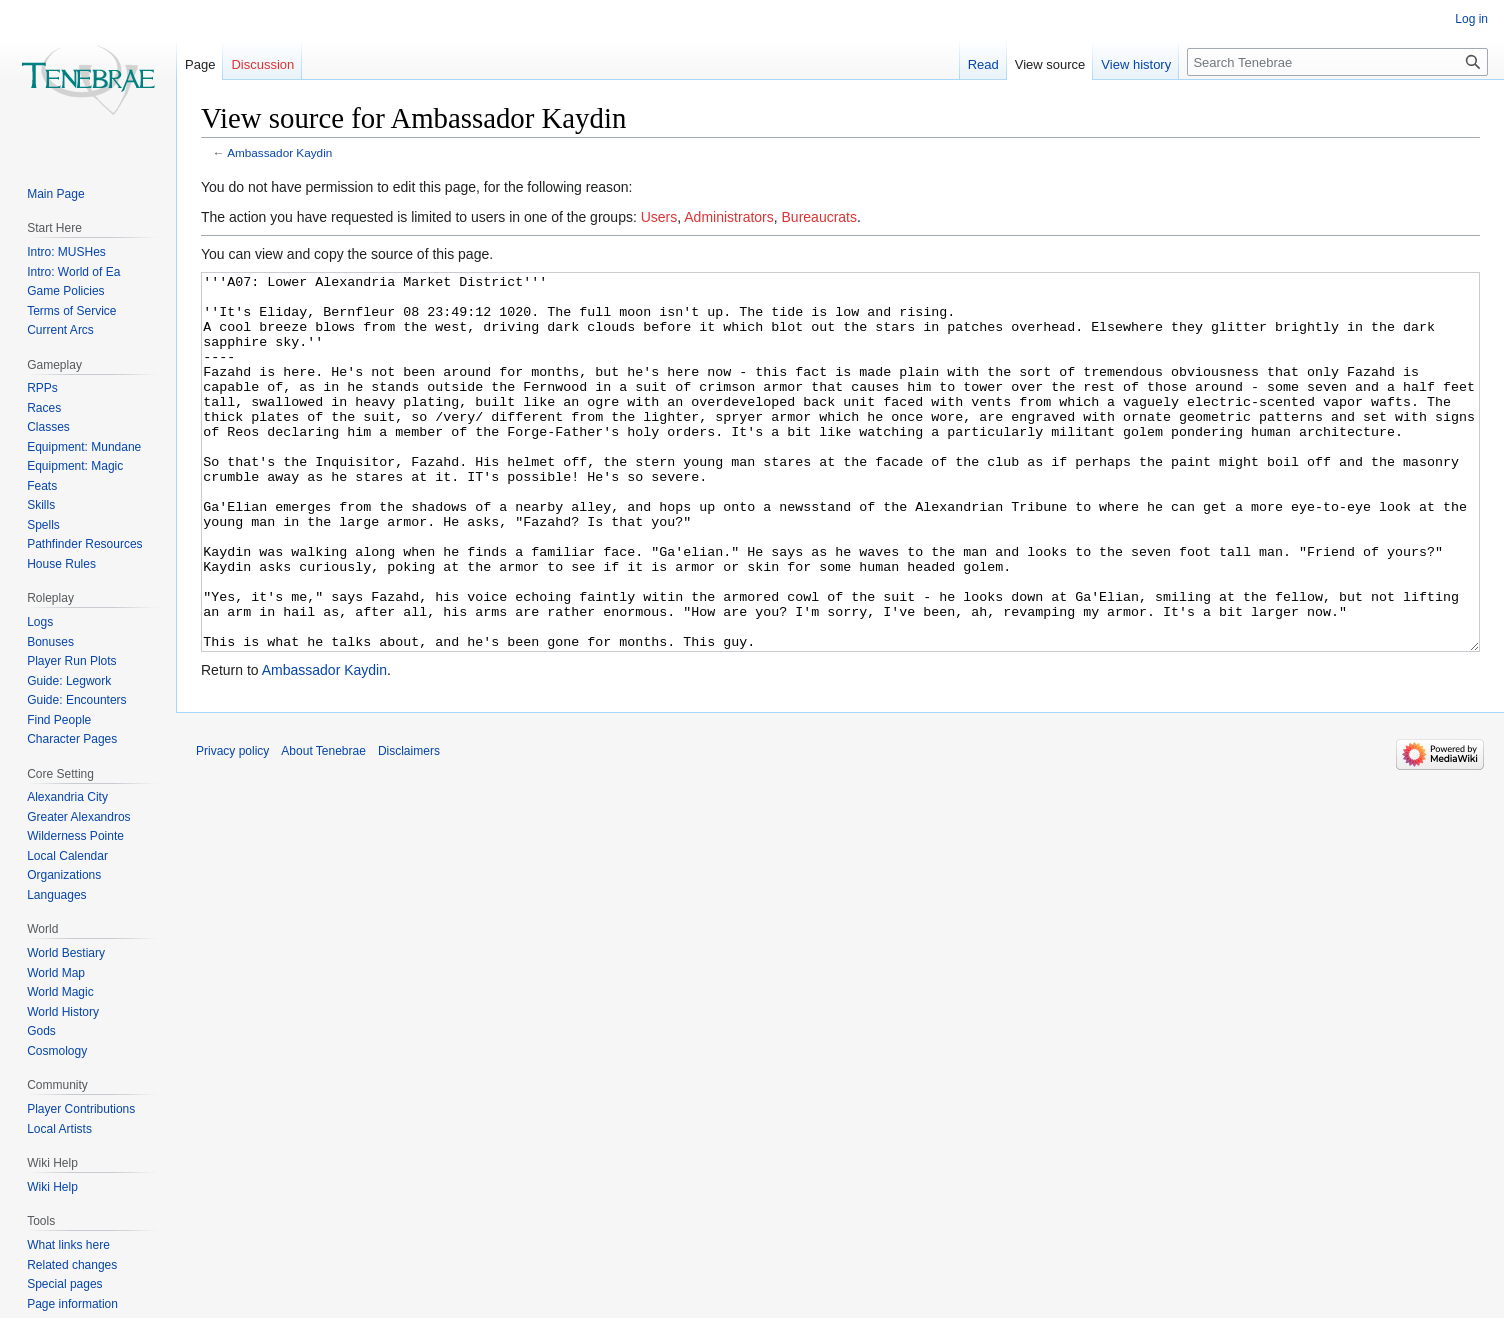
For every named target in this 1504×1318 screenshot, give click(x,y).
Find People (59, 720)
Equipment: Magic (75, 466)
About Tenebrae (323, 826)
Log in (1471, 19)
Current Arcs (60, 330)
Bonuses (50, 642)
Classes (48, 427)
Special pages (64, 1284)
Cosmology (57, 1051)
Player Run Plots (71, 661)
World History (63, 1012)
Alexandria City (67, 797)
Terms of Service (71, 311)
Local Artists (59, 1129)
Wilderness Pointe (75, 836)
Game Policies (65, 291)
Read (983, 64)
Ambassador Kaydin (279, 152)
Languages (56, 895)
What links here (68, 1245)
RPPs (42, 388)
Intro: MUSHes (66, 252)
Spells (43, 525)
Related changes (72, 1265)
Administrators (728, 217)
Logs (40, 622)
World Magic (60, 992)
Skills (41, 505)
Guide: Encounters (76, 700)
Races (44, 408)
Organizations (64, 875)
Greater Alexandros (78, 817)
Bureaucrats (819, 217)
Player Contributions (81, 1109)
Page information (72, 1304)
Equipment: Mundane (84, 447)
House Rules (61, 564)
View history (1136, 64)
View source (1050, 64)
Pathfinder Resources (84, 544)
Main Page (55, 194)
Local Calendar (67, 856)
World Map (56, 973)
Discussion (262, 64)
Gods (41, 1031)
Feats (42, 486)
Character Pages (72, 739)
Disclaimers (409, 826)
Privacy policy (232, 826)
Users (659, 217)
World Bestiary (66, 953)
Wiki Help (52, 1187)
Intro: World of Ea (73, 272)
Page (200, 64)
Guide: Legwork (69, 681)
